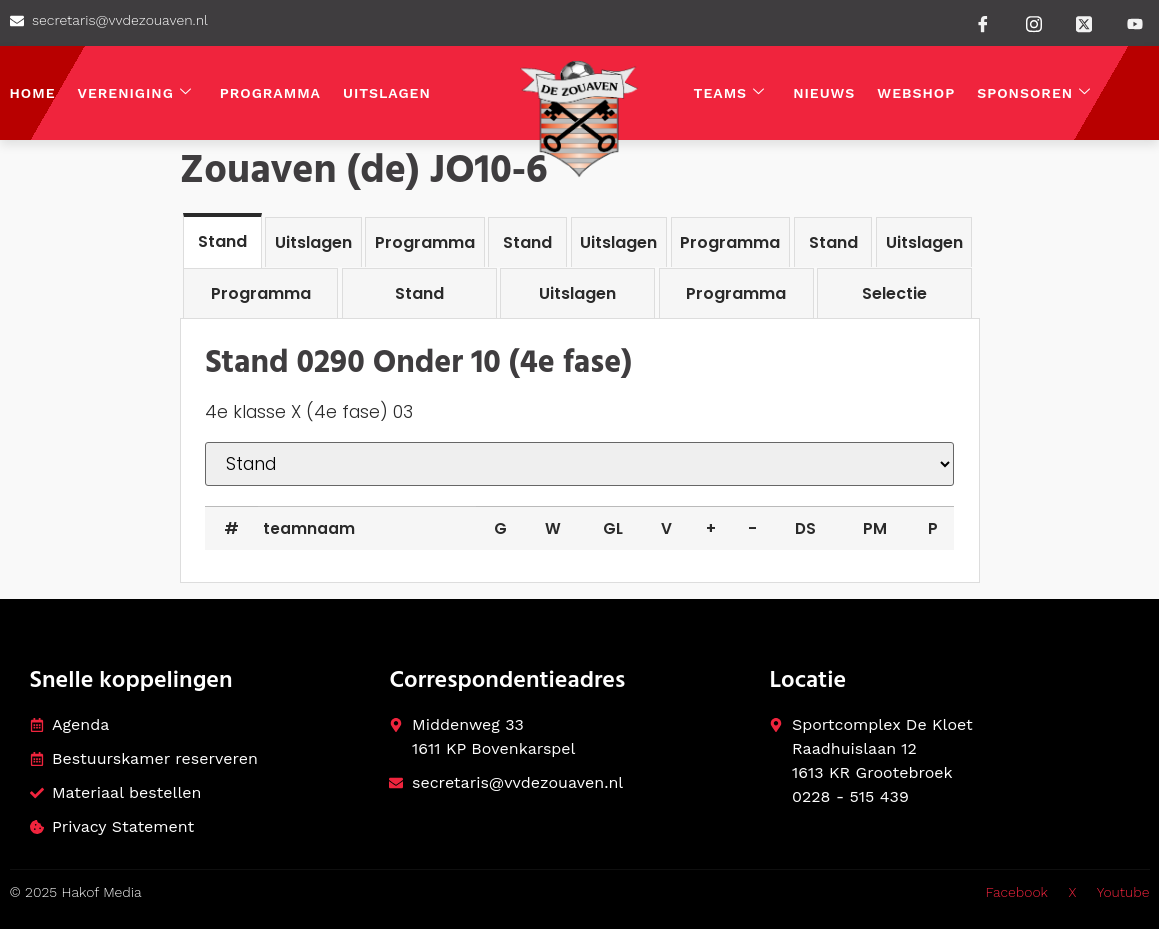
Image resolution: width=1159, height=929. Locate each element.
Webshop (916, 93)
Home (33, 93)
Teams (730, 93)
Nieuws (824, 93)
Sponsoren (1034, 93)
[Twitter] (1084, 22)
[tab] (222, 240)
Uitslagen (387, 93)
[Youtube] (1135, 24)
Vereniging (135, 93)
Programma (270, 93)
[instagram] (1034, 22)
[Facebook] (983, 23)
